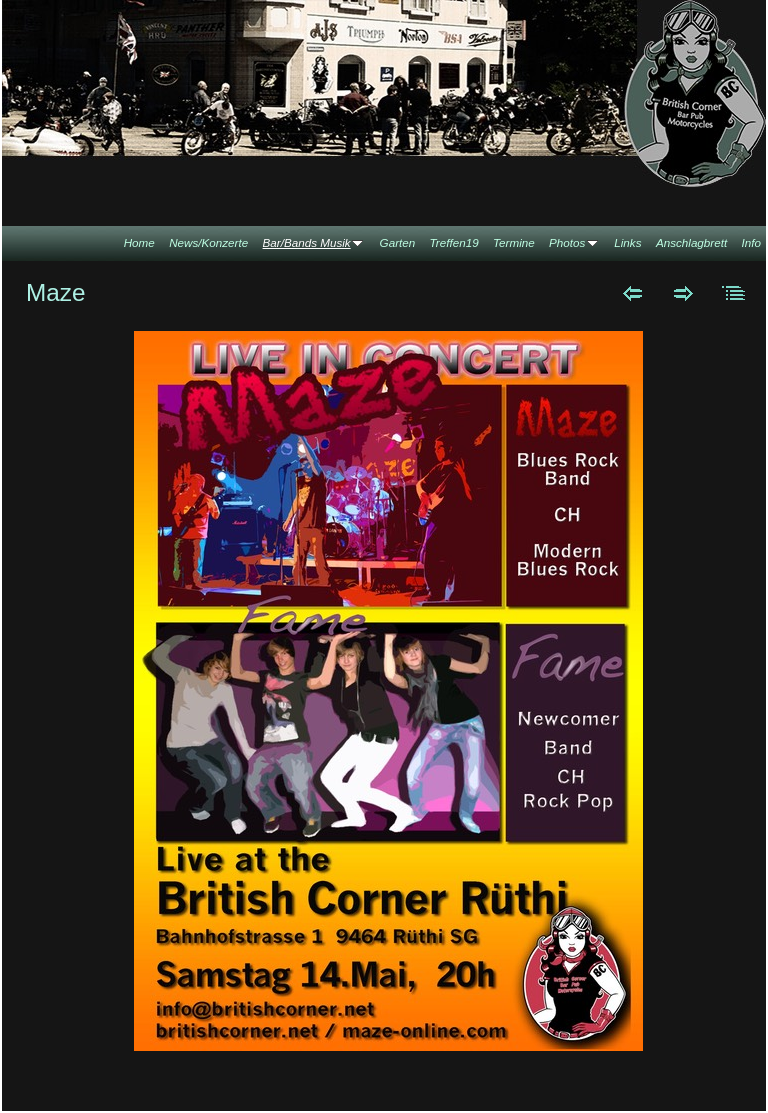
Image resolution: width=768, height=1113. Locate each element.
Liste (734, 293)
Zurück (632, 293)
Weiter (683, 293)
